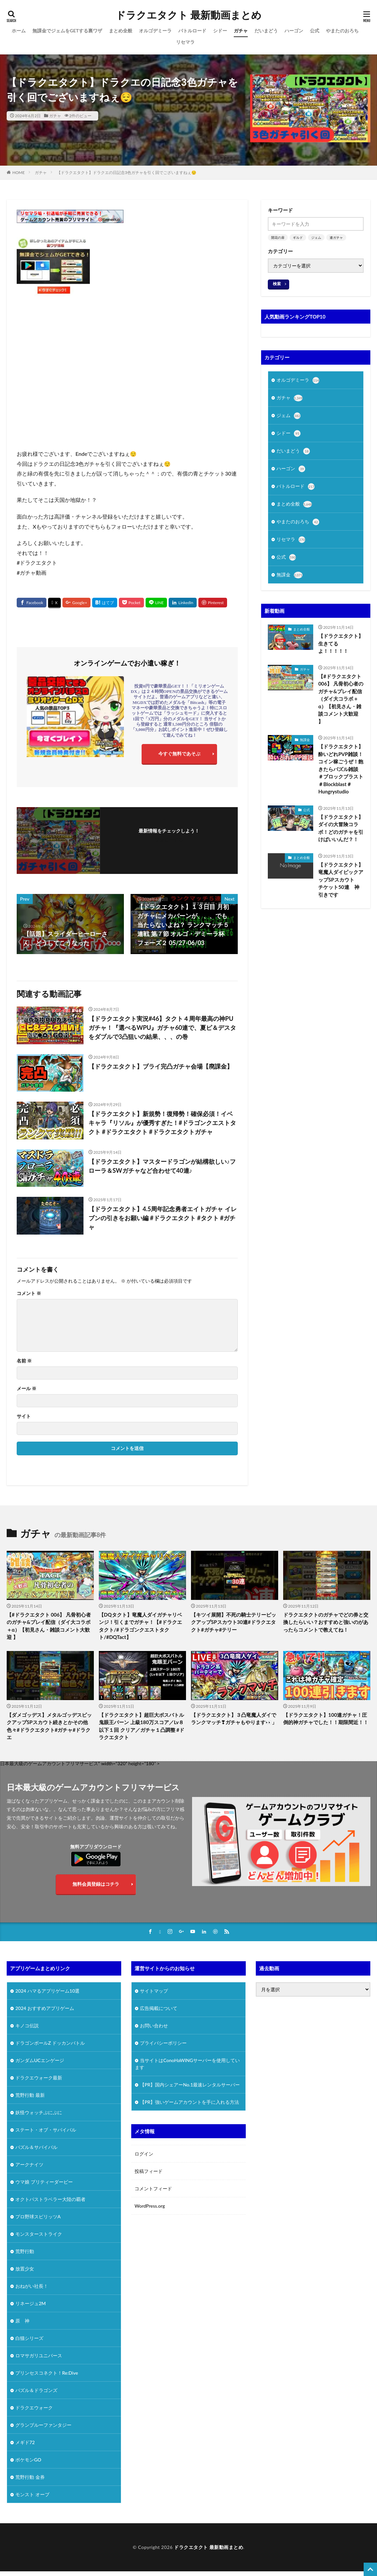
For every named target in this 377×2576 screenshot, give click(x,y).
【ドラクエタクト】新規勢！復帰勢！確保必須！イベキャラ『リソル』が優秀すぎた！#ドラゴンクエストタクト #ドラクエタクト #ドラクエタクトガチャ (162, 1122)
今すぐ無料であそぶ (179, 753)
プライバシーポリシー (163, 2043)
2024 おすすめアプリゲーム (44, 2008)
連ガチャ (336, 237)
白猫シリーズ (29, 2338)
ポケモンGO (28, 2459)
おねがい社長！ (31, 2286)
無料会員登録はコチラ (95, 1884)
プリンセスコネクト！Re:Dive (46, 2373)
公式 (314, 30)
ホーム (19, 30)
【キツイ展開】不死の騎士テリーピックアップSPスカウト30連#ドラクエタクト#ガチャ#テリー (233, 1622)
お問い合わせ (154, 2025)
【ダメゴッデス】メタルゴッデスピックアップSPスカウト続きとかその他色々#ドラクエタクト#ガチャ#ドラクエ (49, 1726)
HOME (18, 172)
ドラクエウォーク (34, 2407)
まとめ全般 (120, 30)
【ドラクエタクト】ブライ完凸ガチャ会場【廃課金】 (160, 1066)
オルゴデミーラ (155, 30)
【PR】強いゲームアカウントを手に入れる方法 (189, 2102)
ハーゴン (294, 30)
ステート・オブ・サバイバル (45, 2130)
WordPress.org (150, 2206)
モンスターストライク (38, 2234)
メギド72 (25, 2442)
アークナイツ (29, 2164)
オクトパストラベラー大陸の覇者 (50, 2199)
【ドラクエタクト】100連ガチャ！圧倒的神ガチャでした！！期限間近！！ (325, 1718)
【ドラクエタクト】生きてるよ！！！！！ (340, 643)
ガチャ (241, 30)
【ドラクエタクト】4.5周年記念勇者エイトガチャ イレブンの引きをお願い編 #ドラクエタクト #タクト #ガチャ (162, 1218)
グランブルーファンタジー (43, 2425)
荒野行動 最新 (30, 2095)
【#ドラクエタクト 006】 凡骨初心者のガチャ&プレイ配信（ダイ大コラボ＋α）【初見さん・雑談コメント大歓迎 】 (340, 698)
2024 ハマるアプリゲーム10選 (47, 1991)
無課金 (289, 575)
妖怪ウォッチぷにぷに (38, 2112)
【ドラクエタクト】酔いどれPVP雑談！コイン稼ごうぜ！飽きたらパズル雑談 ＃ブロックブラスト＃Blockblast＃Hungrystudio (340, 768)
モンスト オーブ (32, 2494)
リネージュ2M (30, 2303)
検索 (277, 283)
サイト (24, 1416)
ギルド (298, 237)
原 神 (22, 2321)
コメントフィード (153, 2188)
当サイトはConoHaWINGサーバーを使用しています (187, 2063)
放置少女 (24, 2268)
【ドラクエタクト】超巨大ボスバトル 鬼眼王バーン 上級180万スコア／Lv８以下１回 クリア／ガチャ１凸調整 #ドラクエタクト (141, 1726)
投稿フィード (149, 2171)
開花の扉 (278, 237)
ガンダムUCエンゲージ (39, 2060)
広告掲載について (158, 2008)
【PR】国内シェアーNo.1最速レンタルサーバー (190, 2084)
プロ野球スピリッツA (38, 2216)
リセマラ (185, 42)
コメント (29, 1293)
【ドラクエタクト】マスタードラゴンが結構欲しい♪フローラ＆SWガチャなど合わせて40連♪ (162, 1166)
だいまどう (266, 30)
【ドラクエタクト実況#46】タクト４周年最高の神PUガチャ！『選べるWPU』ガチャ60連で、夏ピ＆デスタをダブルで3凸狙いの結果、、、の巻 (162, 1027)
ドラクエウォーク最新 (38, 2077)
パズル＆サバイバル (36, 2147)
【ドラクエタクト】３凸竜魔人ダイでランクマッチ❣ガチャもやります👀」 (234, 1718)
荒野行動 (24, 2251)
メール (26, 1388)
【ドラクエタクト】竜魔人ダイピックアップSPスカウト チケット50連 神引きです (340, 880)
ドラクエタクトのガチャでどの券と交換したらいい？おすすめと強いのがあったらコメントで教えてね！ (325, 1622)
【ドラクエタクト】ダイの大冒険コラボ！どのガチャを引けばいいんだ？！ (340, 828)
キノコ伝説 (27, 2025)
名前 (24, 1360)
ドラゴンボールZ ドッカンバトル (50, 2043)
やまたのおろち (342, 30)
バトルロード (192, 30)
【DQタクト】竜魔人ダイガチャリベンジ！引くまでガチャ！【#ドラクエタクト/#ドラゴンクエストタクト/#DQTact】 (140, 1626)
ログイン (144, 2154)
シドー (220, 30)
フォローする (169, 840)
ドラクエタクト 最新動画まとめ (188, 15)
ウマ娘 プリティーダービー (44, 2182)
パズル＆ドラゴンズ (36, 2390)
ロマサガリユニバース (38, 2355)
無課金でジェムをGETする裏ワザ (67, 30)
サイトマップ (154, 1991)
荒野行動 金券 (30, 2477)
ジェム (316, 237)
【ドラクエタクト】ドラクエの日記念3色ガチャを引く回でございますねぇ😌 (126, 172)
